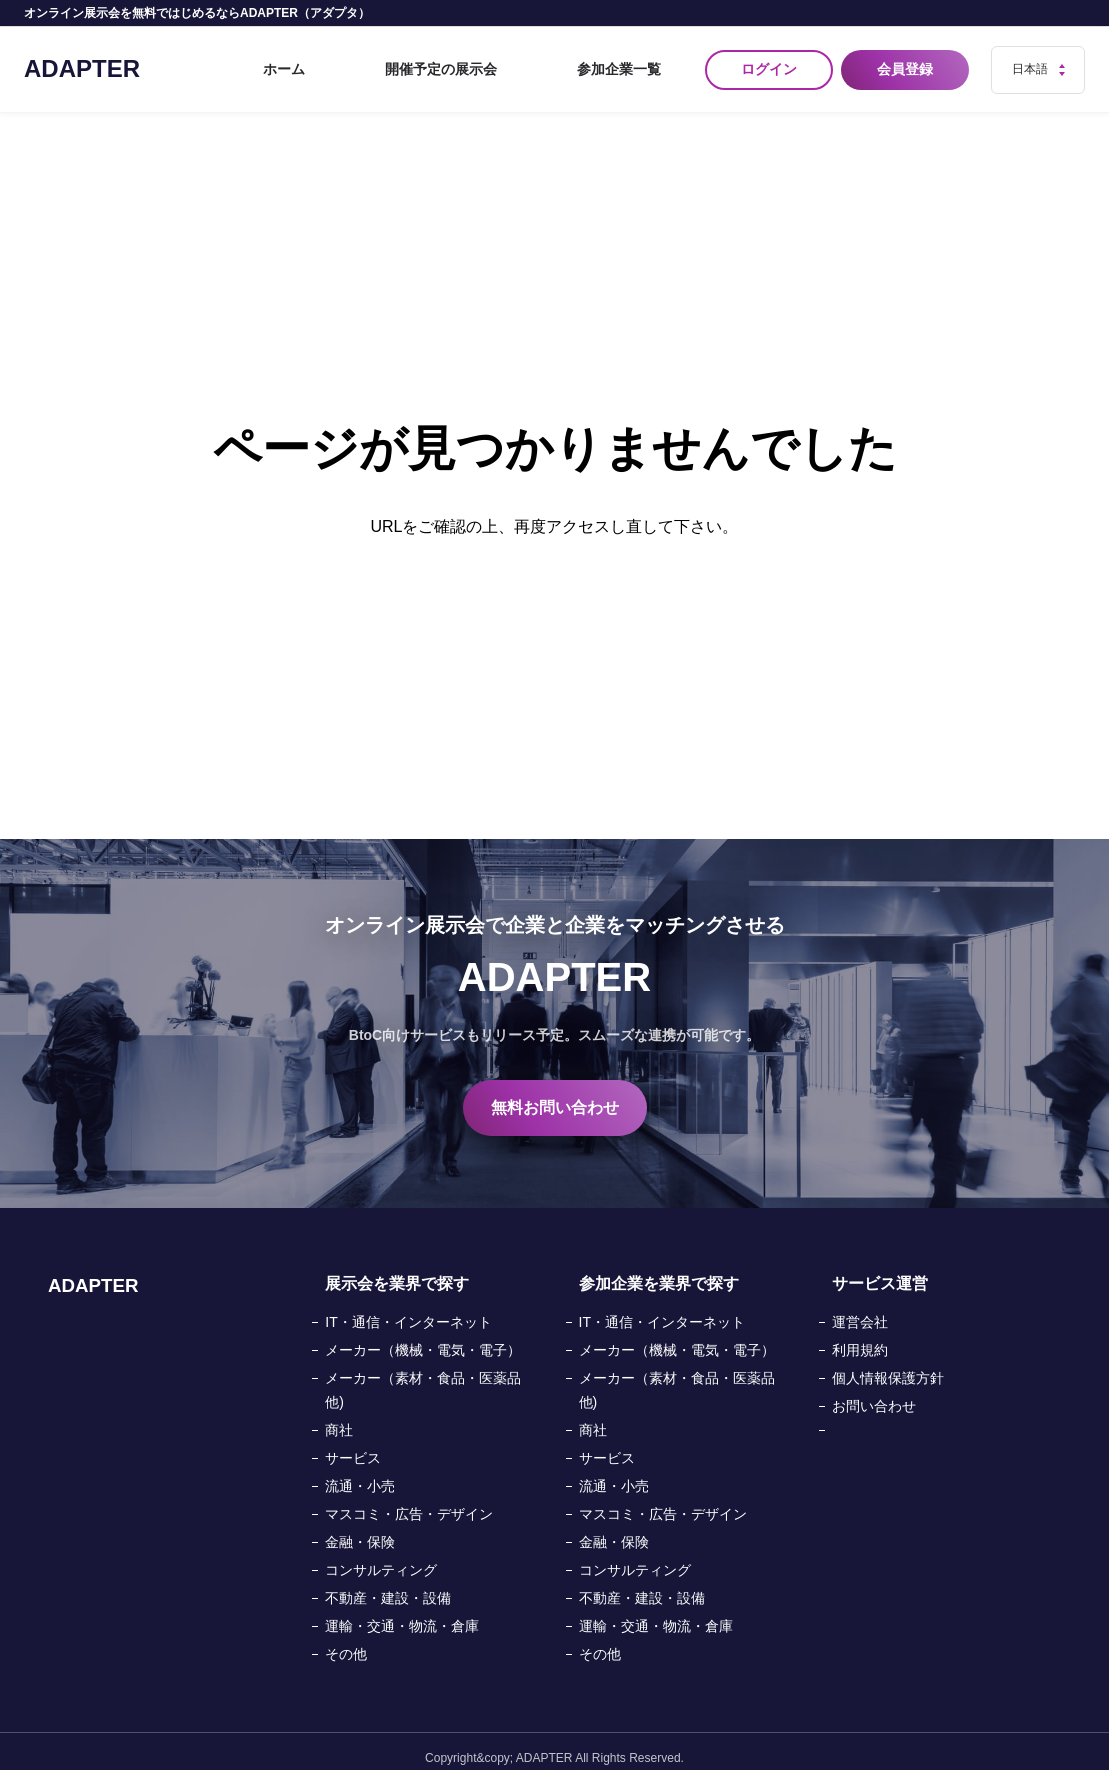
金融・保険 (360, 1529)
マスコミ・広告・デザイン (409, 1501)
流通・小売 (360, 1473)
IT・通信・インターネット (408, 1309)
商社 (339, 1417)
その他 (346, 1641)
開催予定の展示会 (505, 63)
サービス (353, 1445)
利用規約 (860, 1337)
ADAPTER (82, 62)
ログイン (769, 63)
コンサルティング (381, 1557)
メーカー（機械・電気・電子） (423, 1337)
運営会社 (860, 1309)
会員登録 (909, 63)
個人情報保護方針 (888, 1365)
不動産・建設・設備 (388, 1585)
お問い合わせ (874, 1393)
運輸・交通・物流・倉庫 (402, 1613)
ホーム (396, 63)
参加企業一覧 (635, 63)
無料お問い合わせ (555, 1094)
